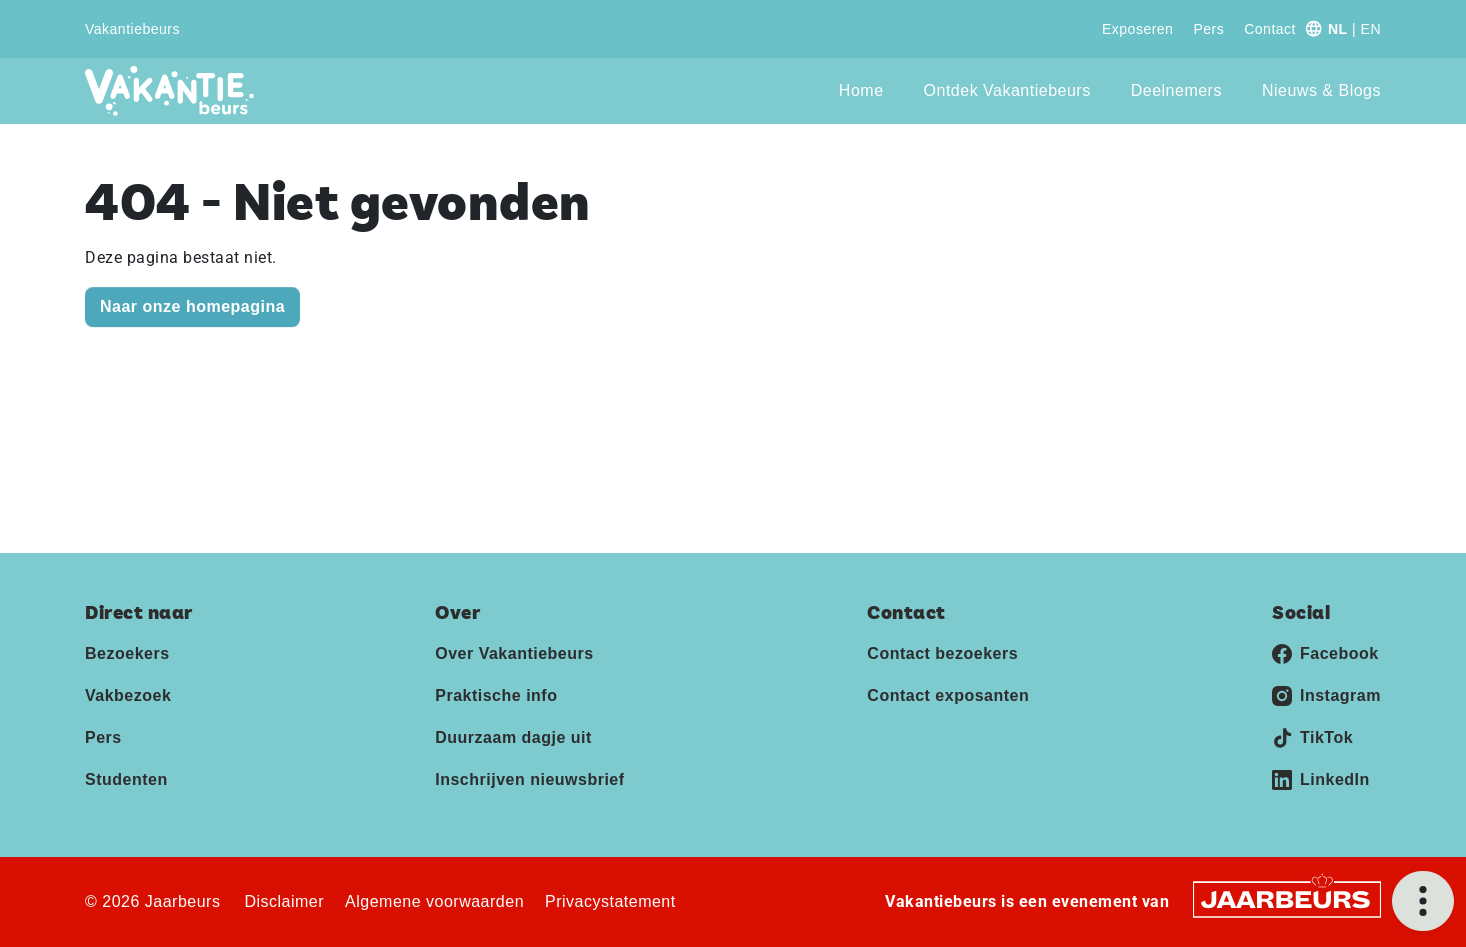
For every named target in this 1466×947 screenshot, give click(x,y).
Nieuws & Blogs (1321, 90)
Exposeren (1137, 29)
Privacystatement (610, 901)
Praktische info (496, 695)
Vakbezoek (128, 695)
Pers (1208, 29)
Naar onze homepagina (192, 306)
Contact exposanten (948, 695)
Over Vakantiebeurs (514, 653)
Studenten (126, 779)
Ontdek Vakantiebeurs (1007, 90)
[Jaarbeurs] (1287, 898)
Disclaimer (284, 901)
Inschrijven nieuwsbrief (529, 779)
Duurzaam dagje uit (513, 737)
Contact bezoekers (942, 653)
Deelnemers (1176, 90)
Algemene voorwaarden (434, 901)
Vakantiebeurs (132, 29)
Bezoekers (127, 653)
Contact (1270, 29)
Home (861, 90)
